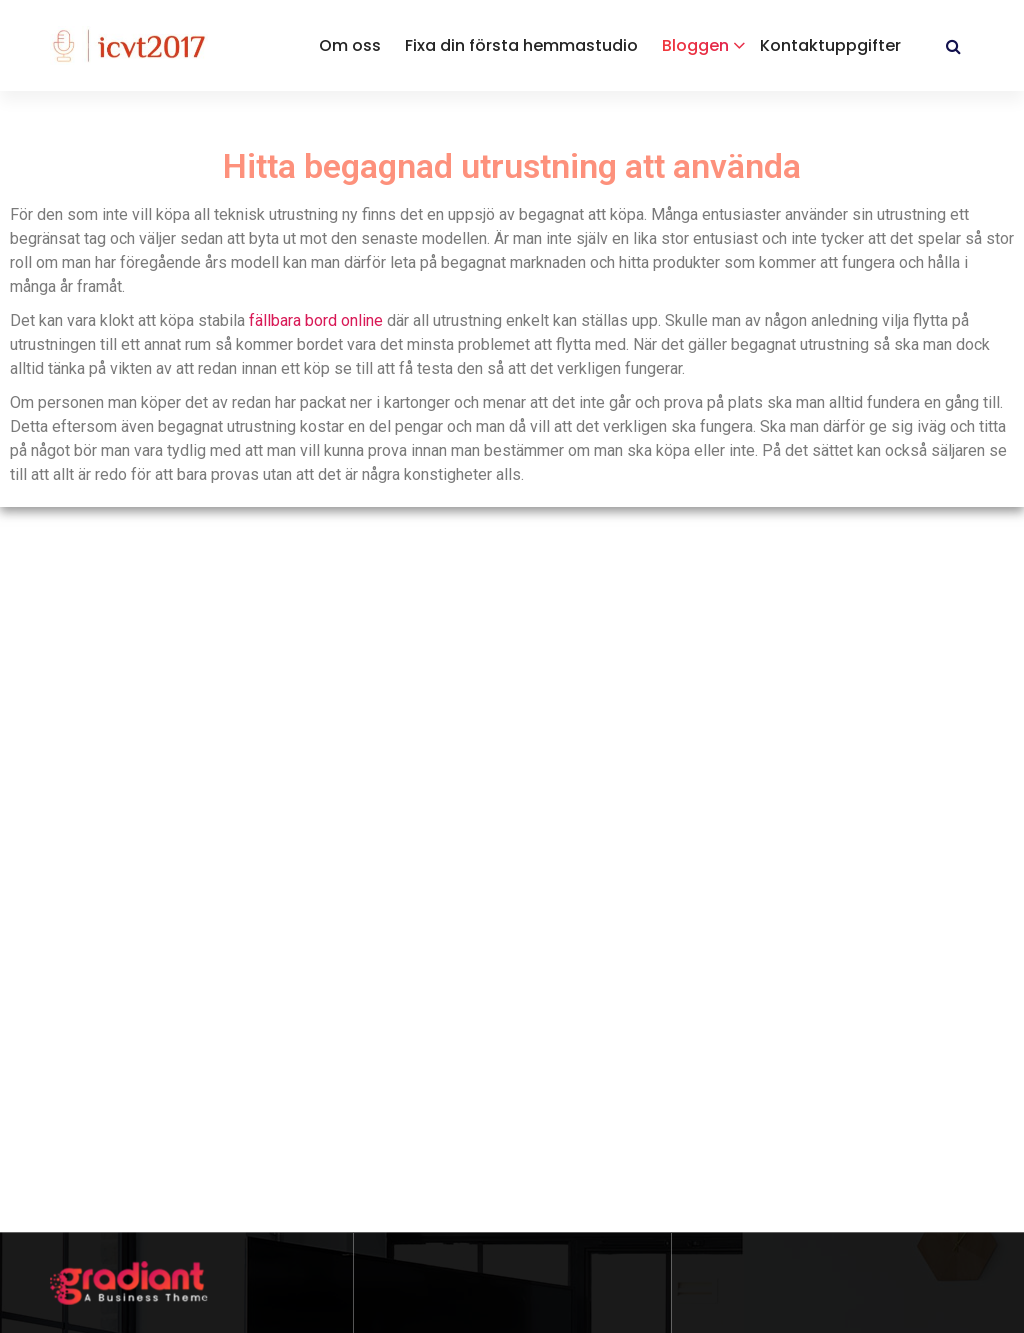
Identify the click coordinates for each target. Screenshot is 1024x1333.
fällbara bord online (316, 320)
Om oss (350, 45)
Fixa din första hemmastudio (521, 45)
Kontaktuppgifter (830, 45)
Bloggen (695, 45)
